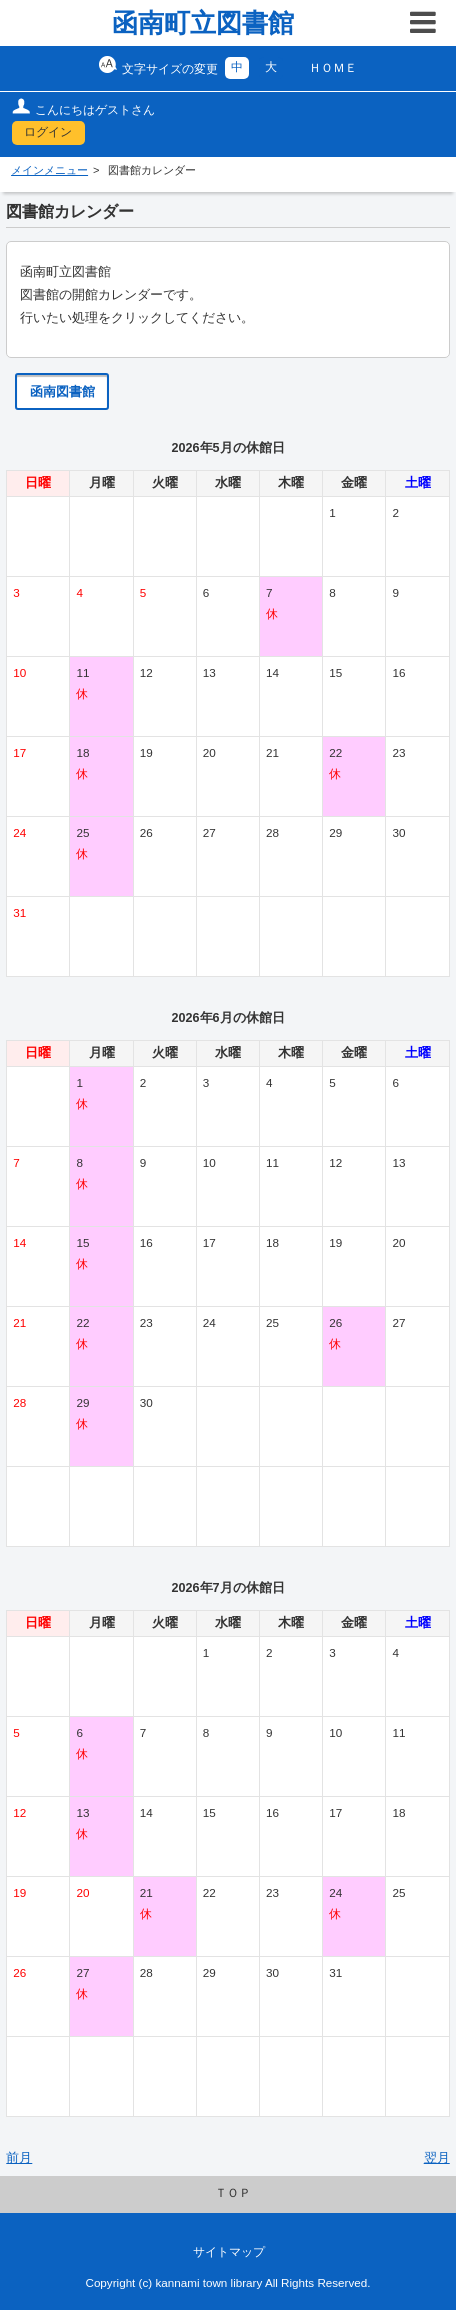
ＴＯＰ (233, 2193)
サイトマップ (229, 2252)
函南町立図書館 (203, 23)
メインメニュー (49, 170)
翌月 (437, 2158)
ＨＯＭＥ (333, 68)
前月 (19, 2158)
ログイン (48, 132)
